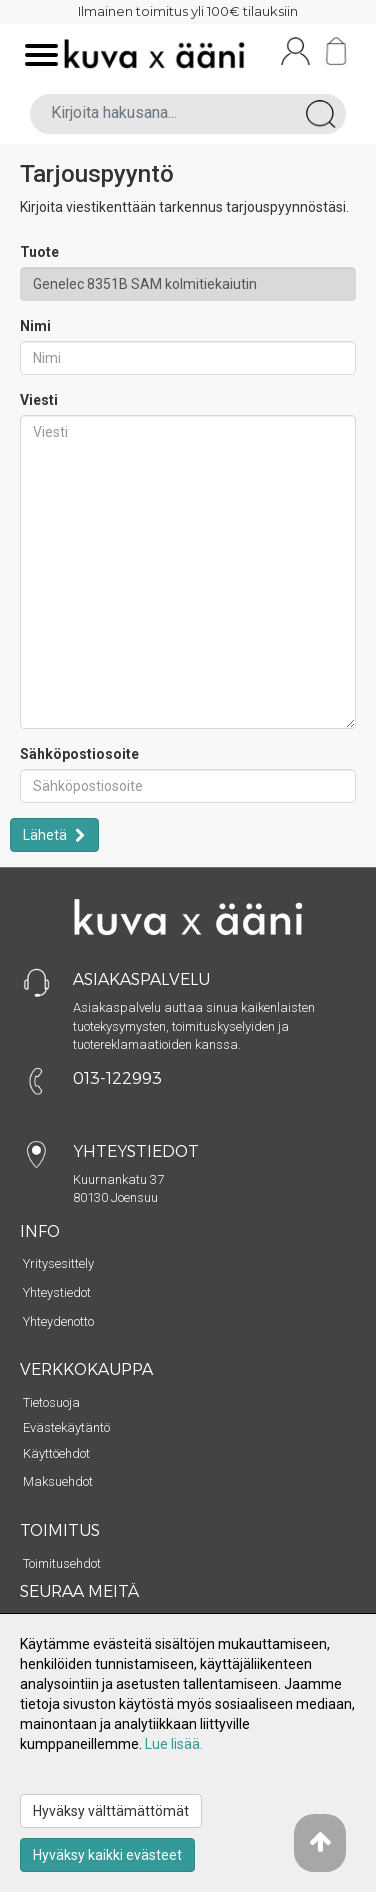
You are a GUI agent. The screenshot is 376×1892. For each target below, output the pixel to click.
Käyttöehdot (56, 1453)
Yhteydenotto (58, 1321)
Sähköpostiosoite (79, 754)
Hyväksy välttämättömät (111, 1811)
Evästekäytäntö (66, 1427)
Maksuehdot (58, 1481)
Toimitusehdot (62, 1563)
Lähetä (46, 835)
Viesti (39, 400)
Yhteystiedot (57, 1292)
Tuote (39, 252)
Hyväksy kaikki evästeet (107, 1855)
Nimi (35, 326)
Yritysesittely (58, 1263)
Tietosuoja (51, 1402)
